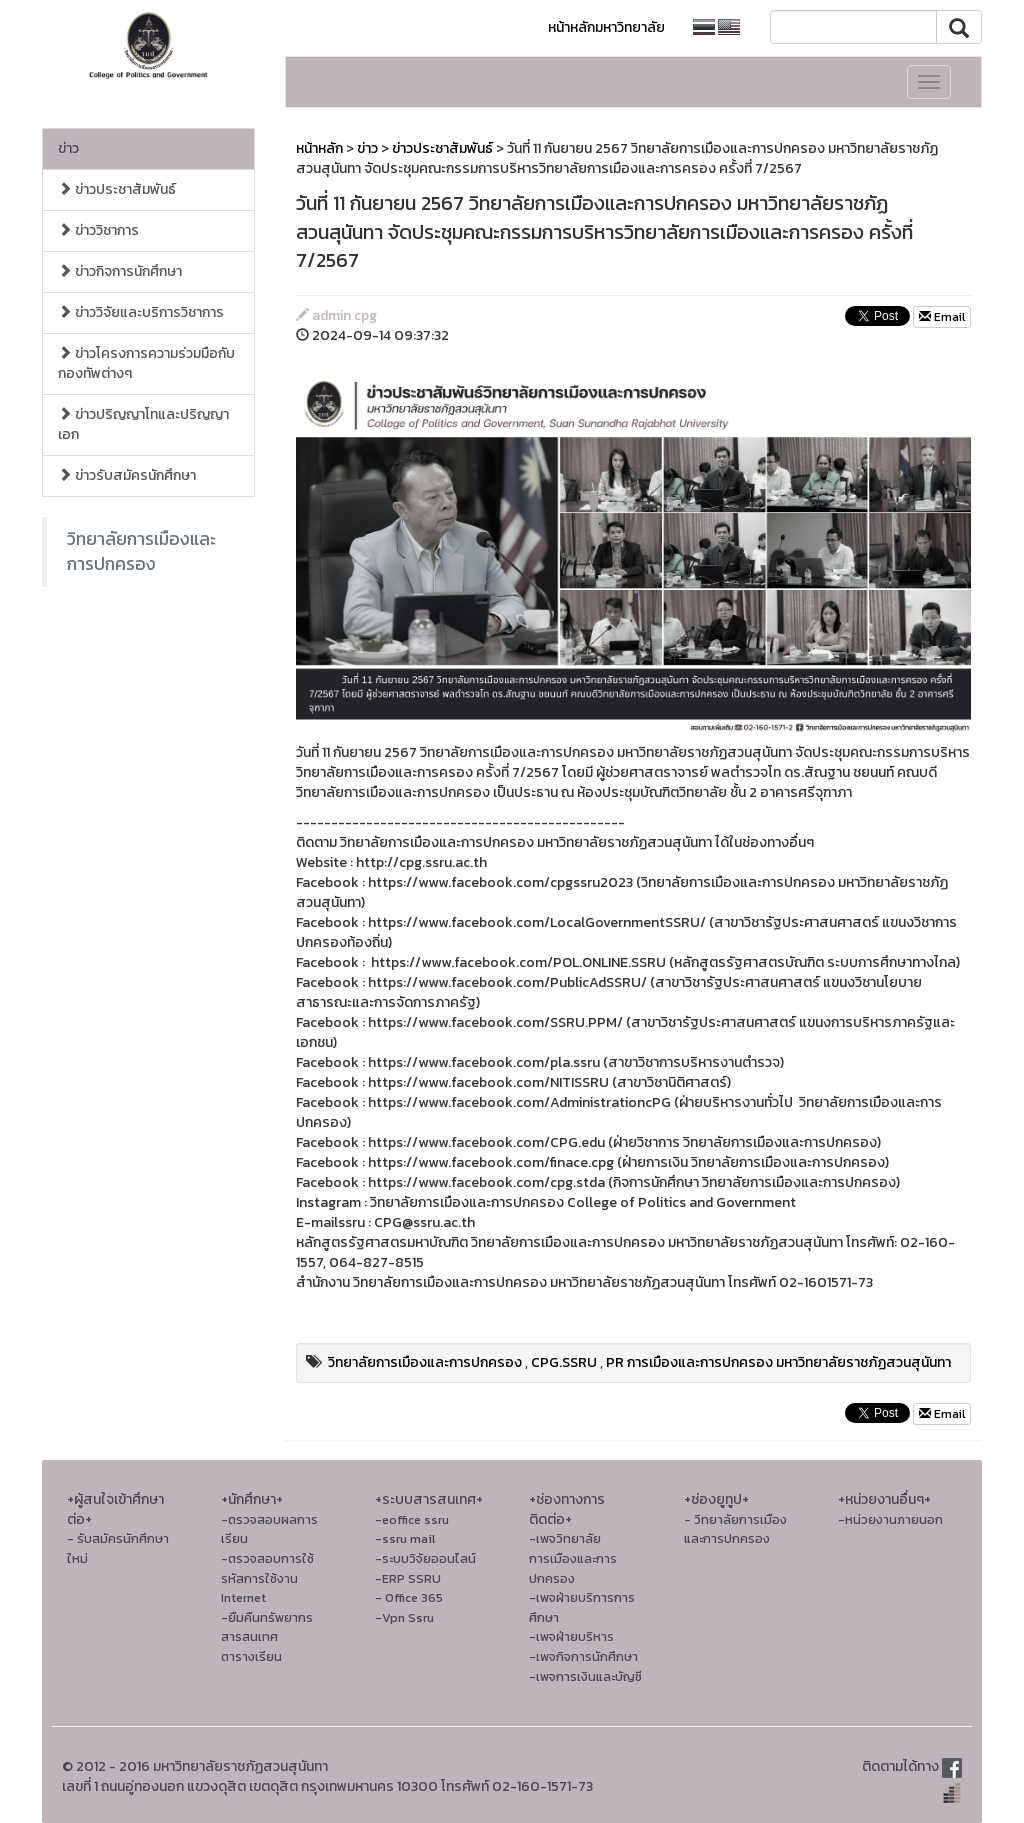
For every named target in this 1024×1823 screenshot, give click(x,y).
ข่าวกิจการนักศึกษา (120, 271)
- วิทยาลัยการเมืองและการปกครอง (735, 1529)
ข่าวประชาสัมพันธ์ (117, 189)
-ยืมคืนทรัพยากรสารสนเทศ (267, 1627)
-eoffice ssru (412, 1519)
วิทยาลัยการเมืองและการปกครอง (141, 551)
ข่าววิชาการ (98, 230)
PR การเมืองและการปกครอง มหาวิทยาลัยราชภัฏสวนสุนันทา (778, 1362)
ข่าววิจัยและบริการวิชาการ (141, 312)
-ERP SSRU (408, 1578)
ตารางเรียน (251, 1656)
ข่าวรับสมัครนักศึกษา (127, 475)
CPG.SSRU (564, 1362)
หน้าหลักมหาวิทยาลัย (606, 27)
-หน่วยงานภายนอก (890, 1519)
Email (942, 317)
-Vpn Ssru (404, 1617)
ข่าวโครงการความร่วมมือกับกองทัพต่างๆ (146, 363)
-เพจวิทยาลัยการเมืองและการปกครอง (573, 1558)
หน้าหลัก (319, 148)
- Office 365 (409, 1597)
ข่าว (68, 148)
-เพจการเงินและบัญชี (585, 1676)
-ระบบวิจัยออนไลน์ (425, 1558)
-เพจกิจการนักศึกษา (583, 1656)
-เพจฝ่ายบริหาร (571, 1636)
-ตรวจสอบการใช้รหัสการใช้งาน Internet (267, 1578)
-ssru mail (405, 1538)
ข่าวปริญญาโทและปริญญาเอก (143, 424)
